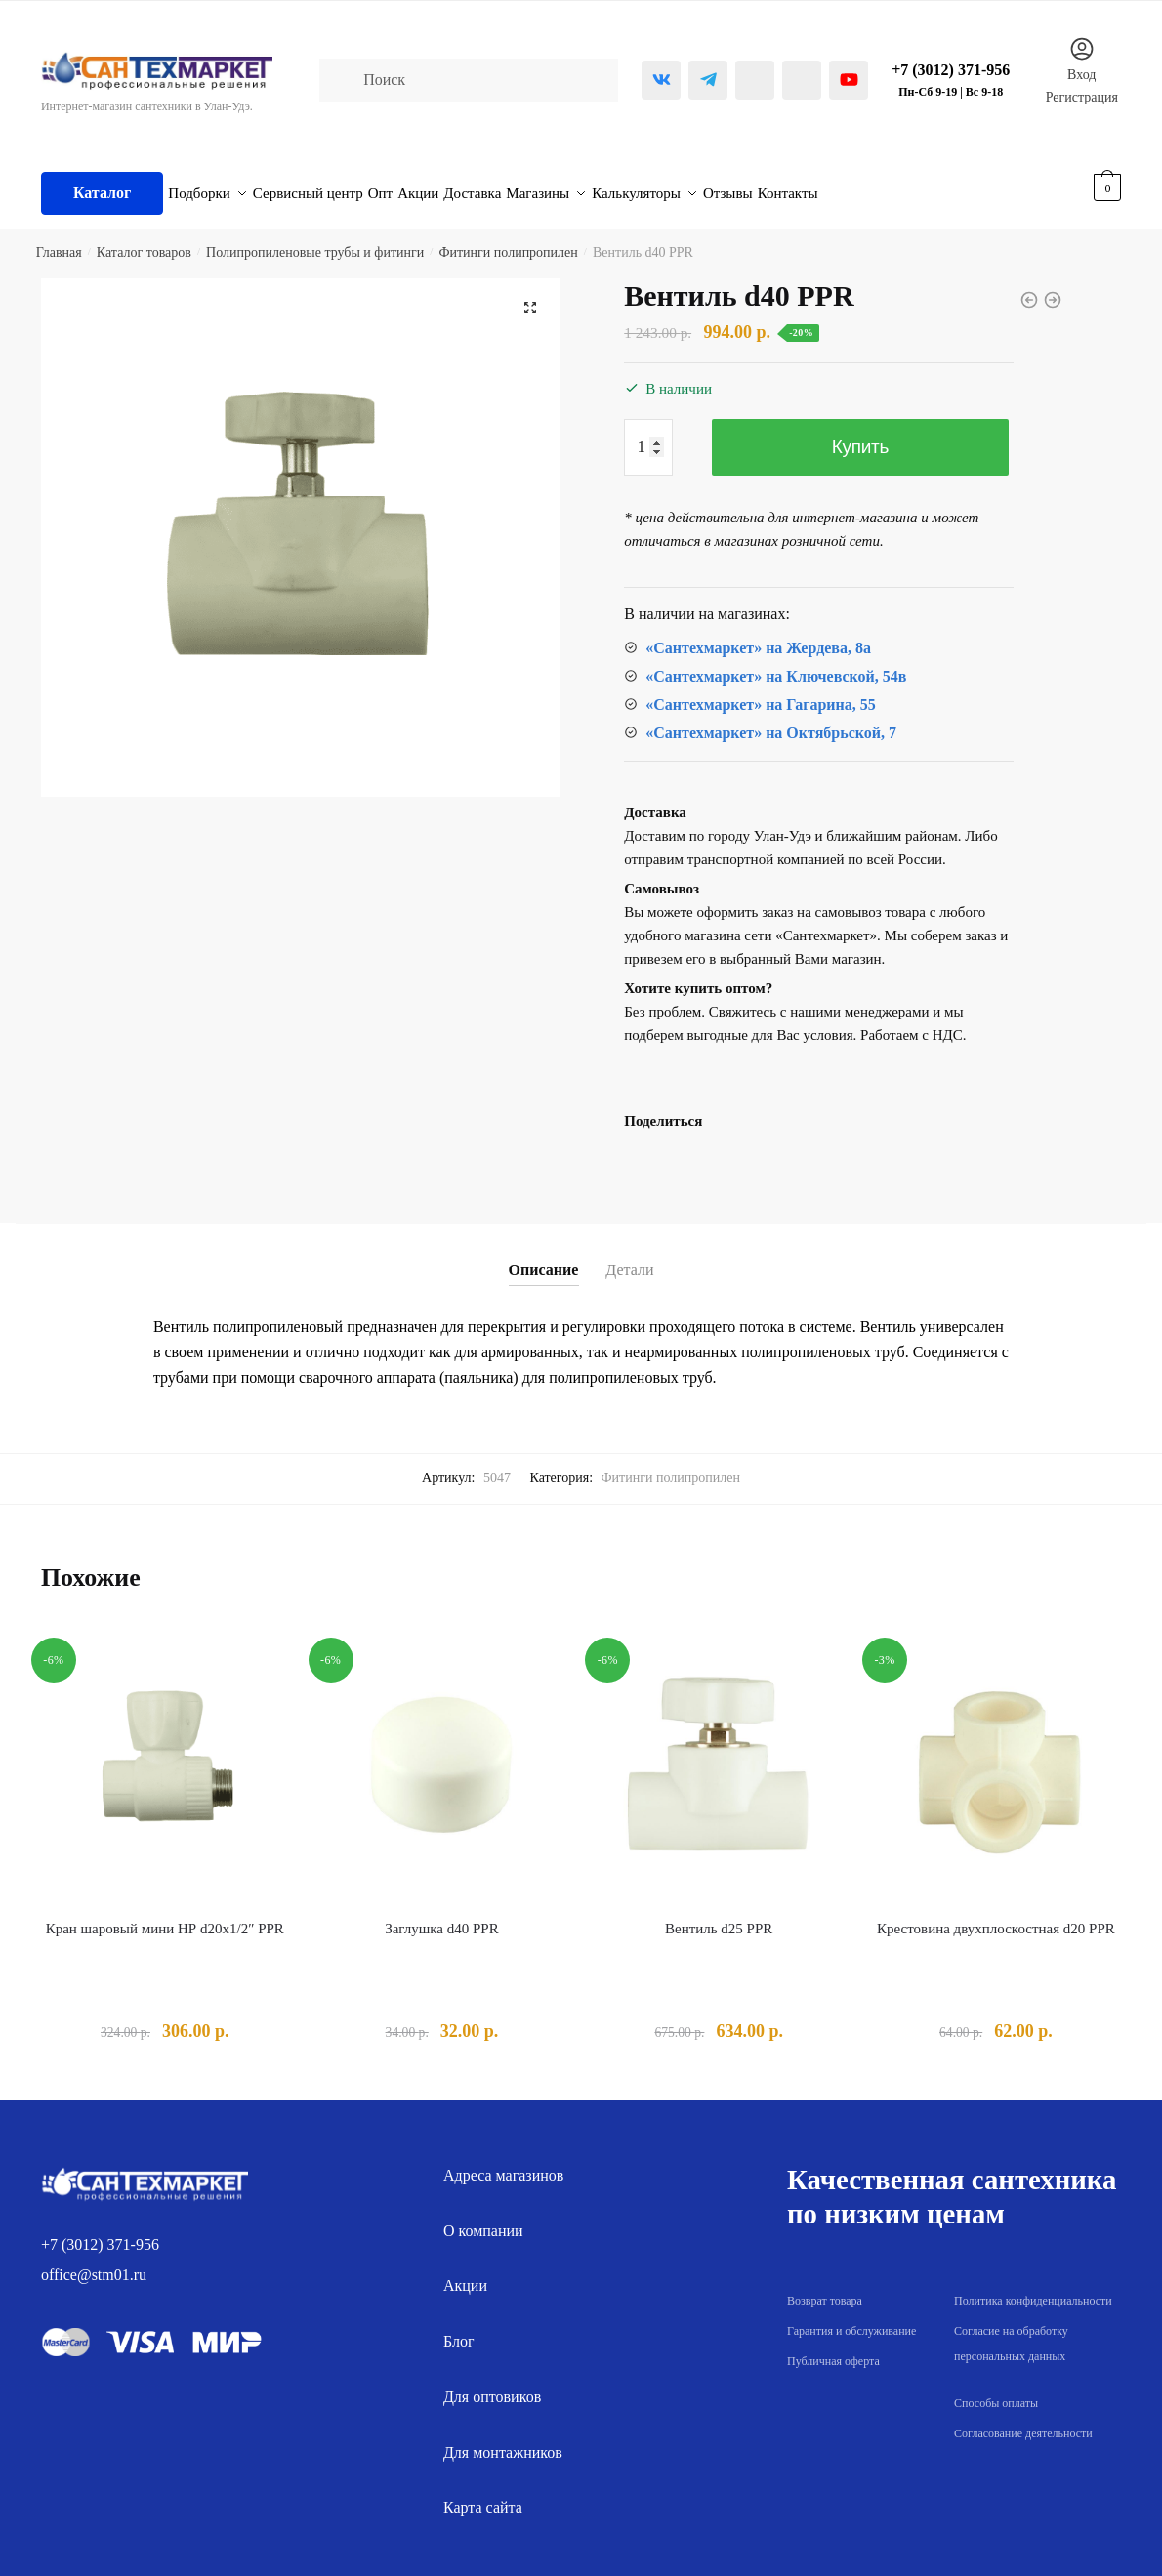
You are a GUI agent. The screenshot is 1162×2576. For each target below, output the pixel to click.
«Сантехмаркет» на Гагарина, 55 (760, 693)
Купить (860, 435)
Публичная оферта (833, 2349)
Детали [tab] (629, 1258)
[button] (530, 296)
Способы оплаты (996, 2391)
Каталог (102, 187)
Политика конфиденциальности (1033, 2289)
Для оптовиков (492, 2385)
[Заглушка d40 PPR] (442, 1760)
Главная (59, 240)
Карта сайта (482, 2495)
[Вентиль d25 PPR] (719, 1760)
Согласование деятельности (1023, 2422)
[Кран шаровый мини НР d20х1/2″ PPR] (165, 1760)
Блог (459, 2329)
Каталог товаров (144, 240)
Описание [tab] (544, 1258)
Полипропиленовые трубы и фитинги (315, 240)
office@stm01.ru (93, 2263)
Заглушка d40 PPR (442, 1917)
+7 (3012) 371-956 (100, 2232)
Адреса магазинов (503, 2163)
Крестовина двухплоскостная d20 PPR (996, 1917)
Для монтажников (502, 2440)
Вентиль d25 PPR (718, 1917)
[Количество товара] (648, 435)
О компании (483, 2219)
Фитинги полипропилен (507, 240)
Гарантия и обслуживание (851, 2319)
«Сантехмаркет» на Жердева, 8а (758, 636)
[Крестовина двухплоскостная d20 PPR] (996, 1760)
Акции (465, 2273)
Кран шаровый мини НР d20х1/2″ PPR (165, 1917)
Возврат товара (824, 2289)
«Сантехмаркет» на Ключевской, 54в (775, 664)
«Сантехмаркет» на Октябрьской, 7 (770, 721)
